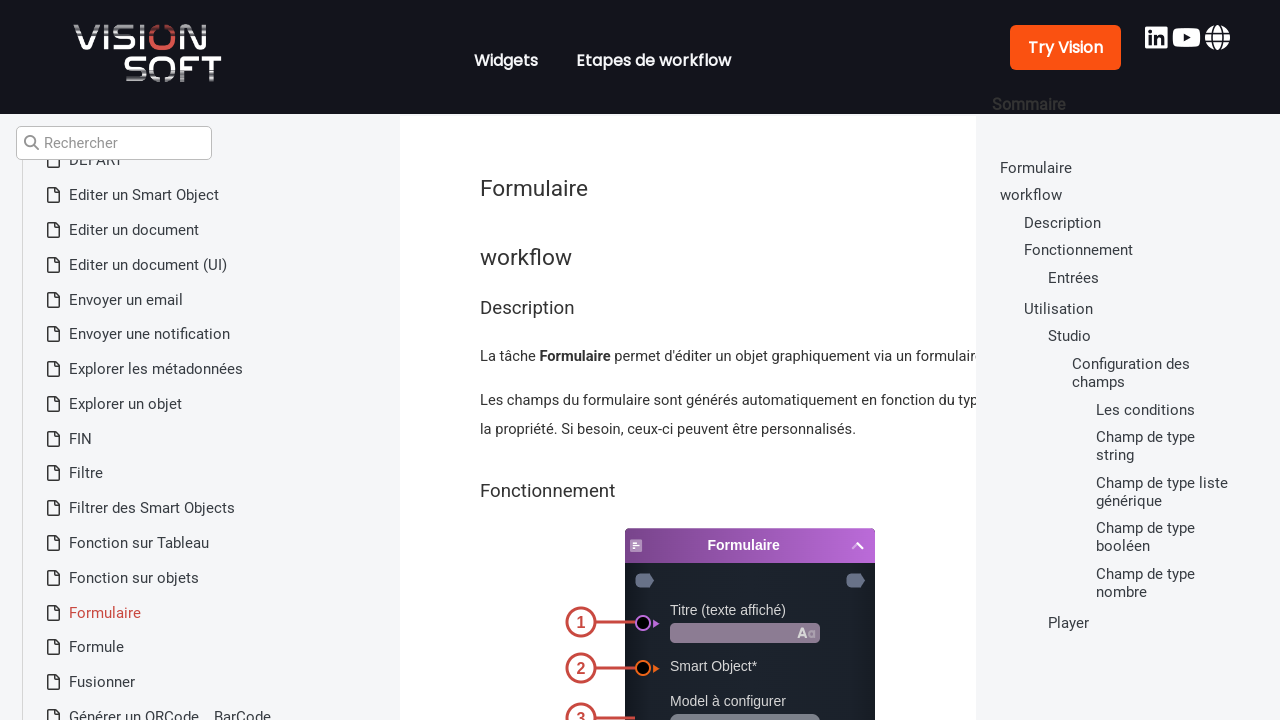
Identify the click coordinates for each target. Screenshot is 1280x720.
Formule (96, 647)
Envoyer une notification (149, 334)
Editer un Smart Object (144, 195)
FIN (80, 439)
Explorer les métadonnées (156, 369)
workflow (1031, 195)
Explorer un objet (125, 404)
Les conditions (1145, 410)
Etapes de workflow (653, 60)
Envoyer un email (126, 300)
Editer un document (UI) (148, 265)
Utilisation (1058, 309)
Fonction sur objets (134, 578)
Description (1062, 223)
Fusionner (102, 682)
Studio (1069, 336)
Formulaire (105, 613)
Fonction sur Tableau (139, 543)
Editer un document (134, 230)
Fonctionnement (1078, 250)
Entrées (1073, 278)
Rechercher (71, 143)
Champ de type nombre (1145, 583)
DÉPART (96, 160)
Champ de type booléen (1145, 537)
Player (1068, 623)
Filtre (86, 473)
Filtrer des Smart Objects (152, 508)
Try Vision (1065, 47)
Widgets (506, 60)
